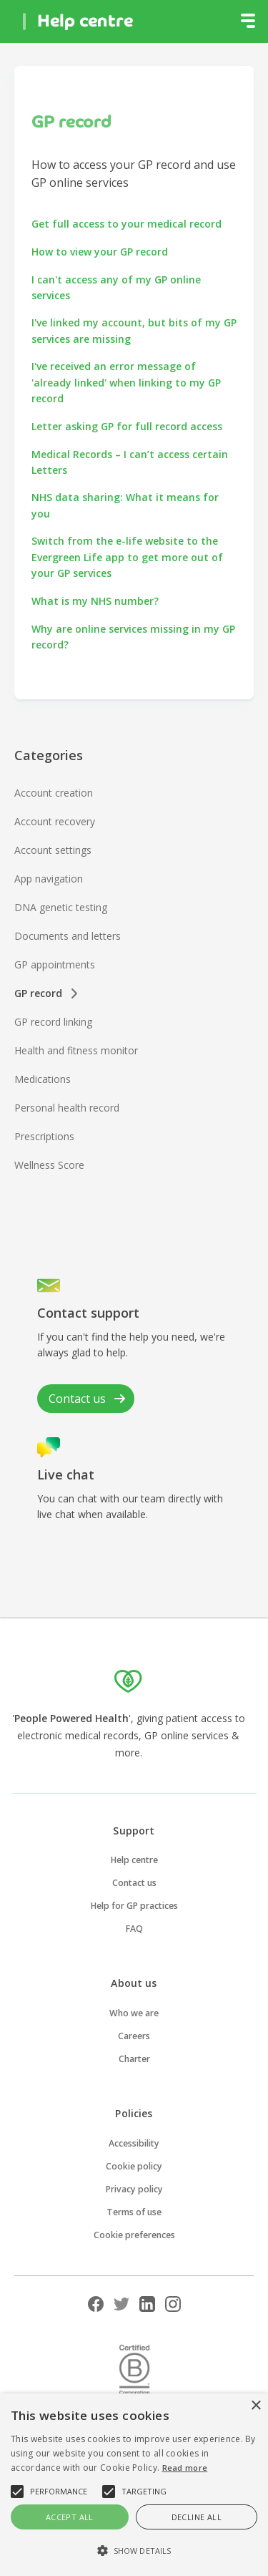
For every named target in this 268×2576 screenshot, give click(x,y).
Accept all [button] (70, 2517)
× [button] (255, 2406)
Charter (134, 2059)
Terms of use (134, 2212)
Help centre (134, 1860)
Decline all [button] (197, 2517)
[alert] (134, 2484)
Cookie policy (134, 2166)
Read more (185, 2467)
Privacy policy (134, 2189)
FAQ (134, 1929)
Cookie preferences (134, 2235)
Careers (134, 2036)
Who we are (134, 2013)
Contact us (134, 1883)
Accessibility (134, 2143)
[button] (248, 21)
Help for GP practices (134, 1906)
